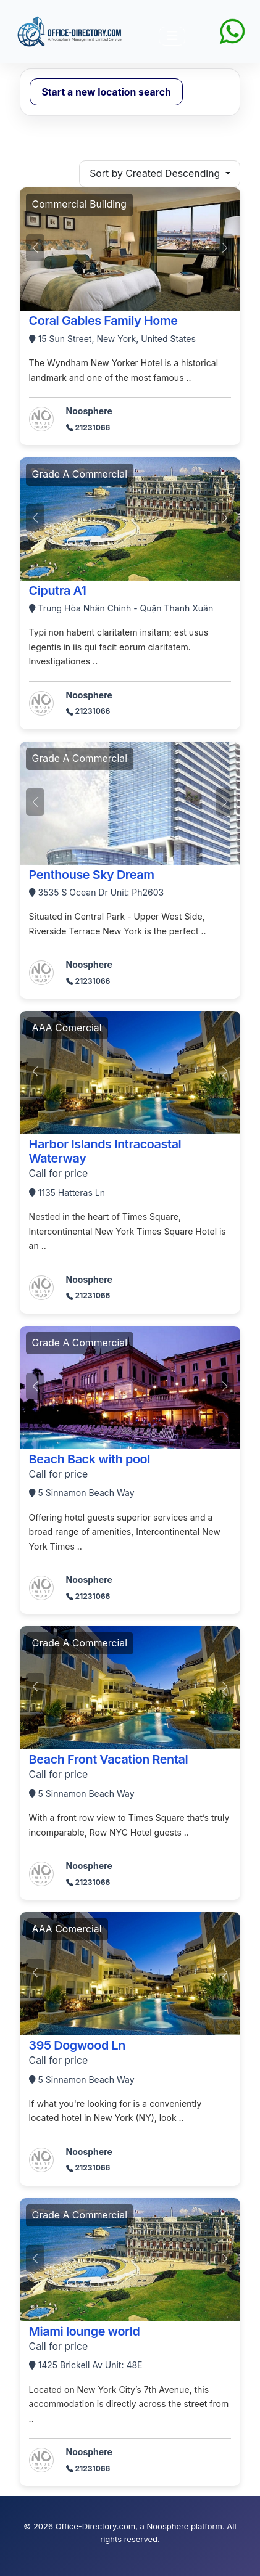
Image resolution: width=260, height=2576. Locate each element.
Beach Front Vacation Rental (108, 1759)
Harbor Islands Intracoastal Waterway (105, 1151)
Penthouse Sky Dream (91, 874)
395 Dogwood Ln (77, 2045)
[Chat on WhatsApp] (232, 30)
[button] (225, 247)
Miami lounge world (84, 2331)
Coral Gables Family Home (103, 320)
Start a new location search (105, 92)
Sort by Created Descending (156, 173)
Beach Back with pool (89, 1459)
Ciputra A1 (57, 590)
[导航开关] (172, 36)
